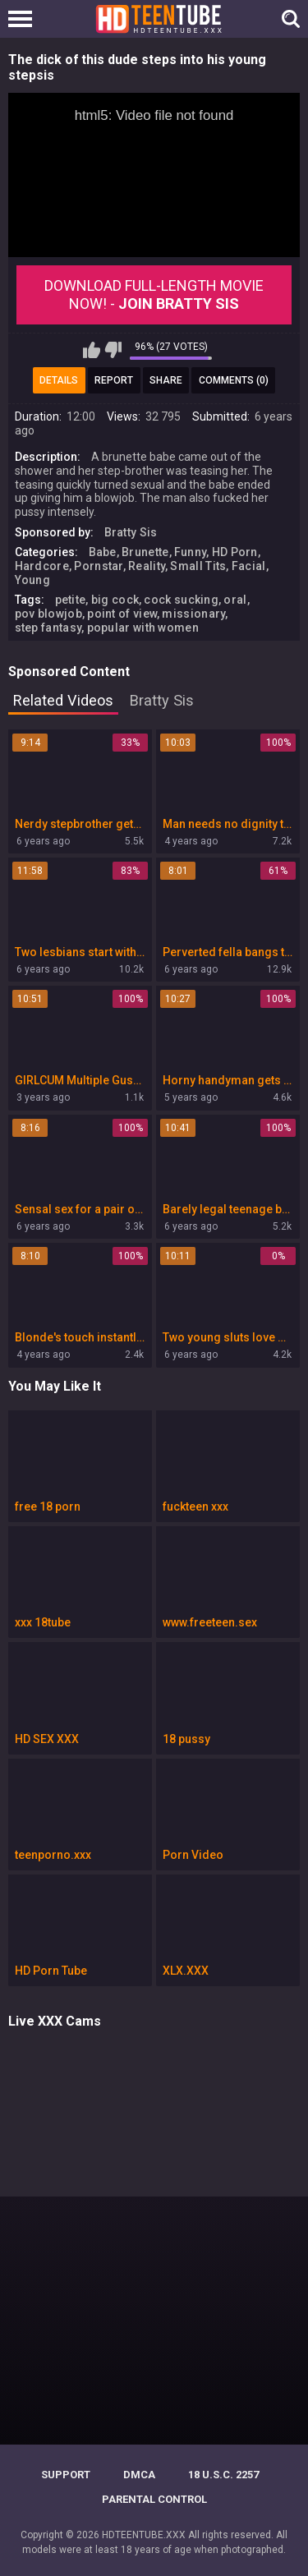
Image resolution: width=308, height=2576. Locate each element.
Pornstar (98, 566)
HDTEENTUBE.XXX (144, 2535)
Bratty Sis (131, 532)
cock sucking (181, 599)
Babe (103, 552)
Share (165, 380)
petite (70, 599)
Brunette (145, 552)
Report (113, 380)
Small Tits (198, 566)
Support (65, 2474)
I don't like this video (113, 350)
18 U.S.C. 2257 (223, 2474)
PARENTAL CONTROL (154, 2499)
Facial (249, 566)
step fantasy (48, 627)
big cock (115, 599)
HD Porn (235, 552)
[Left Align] (24, 18)
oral (234, 599)
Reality (146, 566)
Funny (190, 552)
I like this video (91, 350)
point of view (122, 613)
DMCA (139, 2474)
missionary (193, 613)
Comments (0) (234, 380)
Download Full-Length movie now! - (154, 294)
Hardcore (42, 566)
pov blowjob (48, 613)
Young (33, 579)
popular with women (143, 627)
